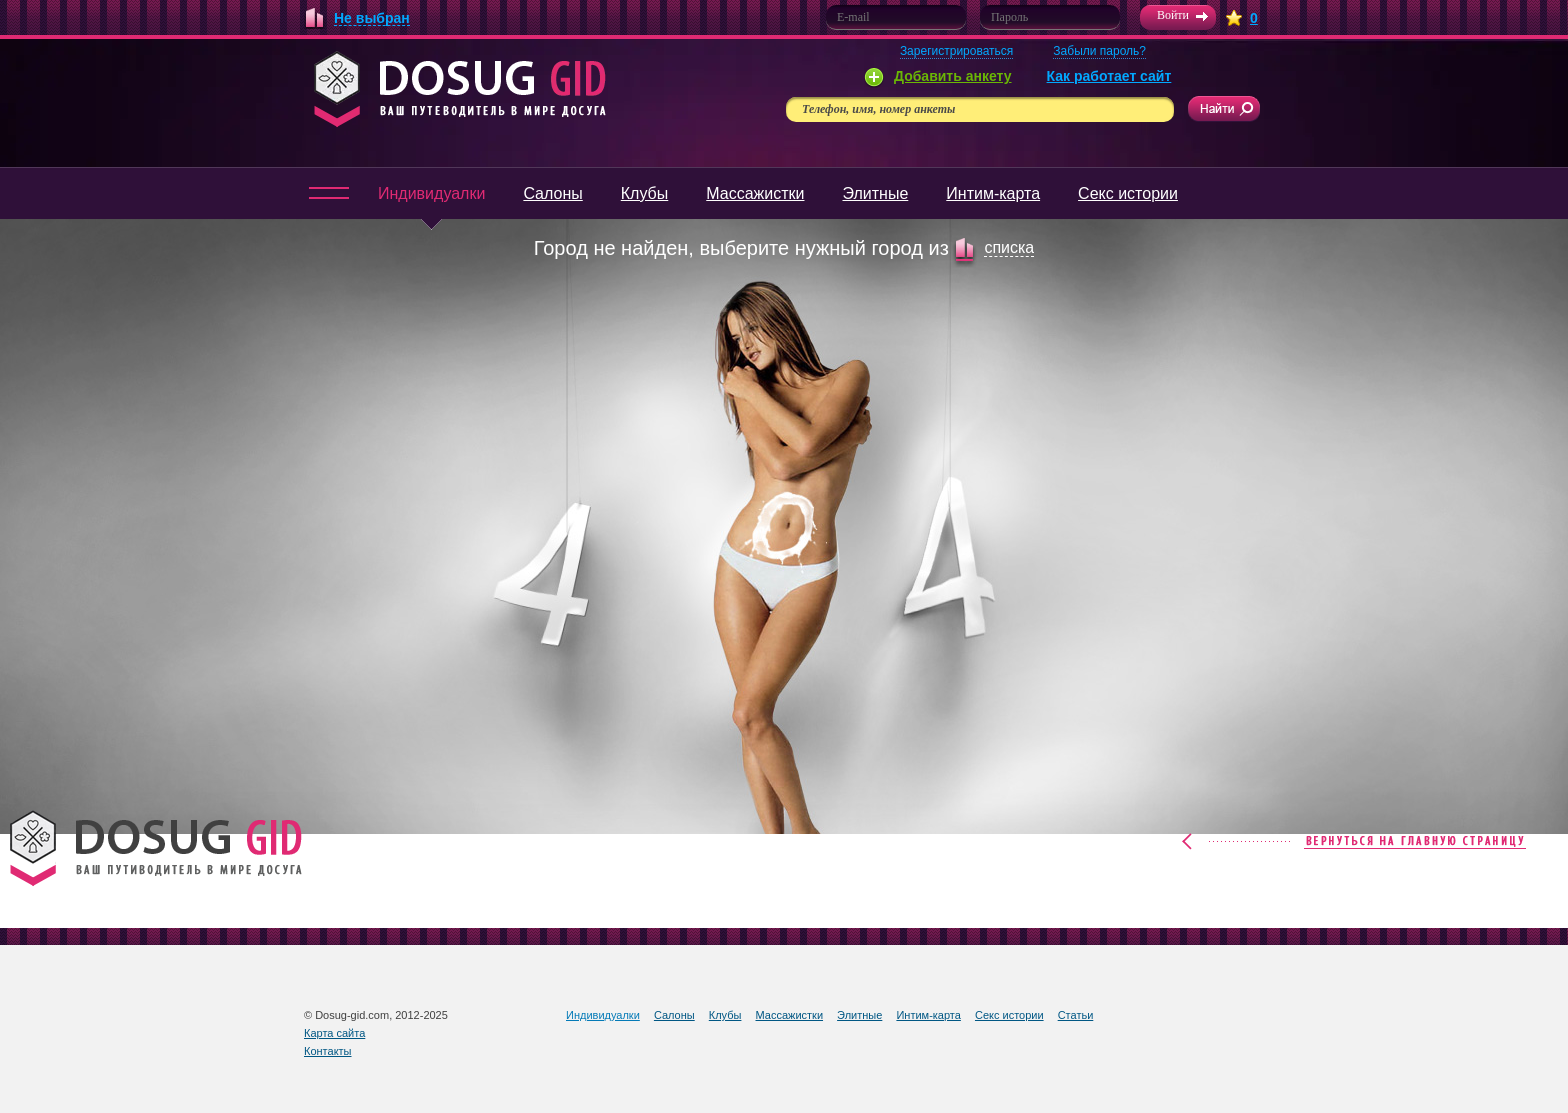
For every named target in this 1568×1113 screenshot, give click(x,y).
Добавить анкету (953, 76)
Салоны (552, 193)
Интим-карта (993, 193)
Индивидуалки (431, 202)
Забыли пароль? (1099, 51)
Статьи (1076, 1015)
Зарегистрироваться (956, 51)
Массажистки (755, 193)
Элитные (875, 193)
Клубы (645, 193)
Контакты (328, 1051)
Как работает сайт (1109, 76)
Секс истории (1128, 193)
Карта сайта (334, 1033)
